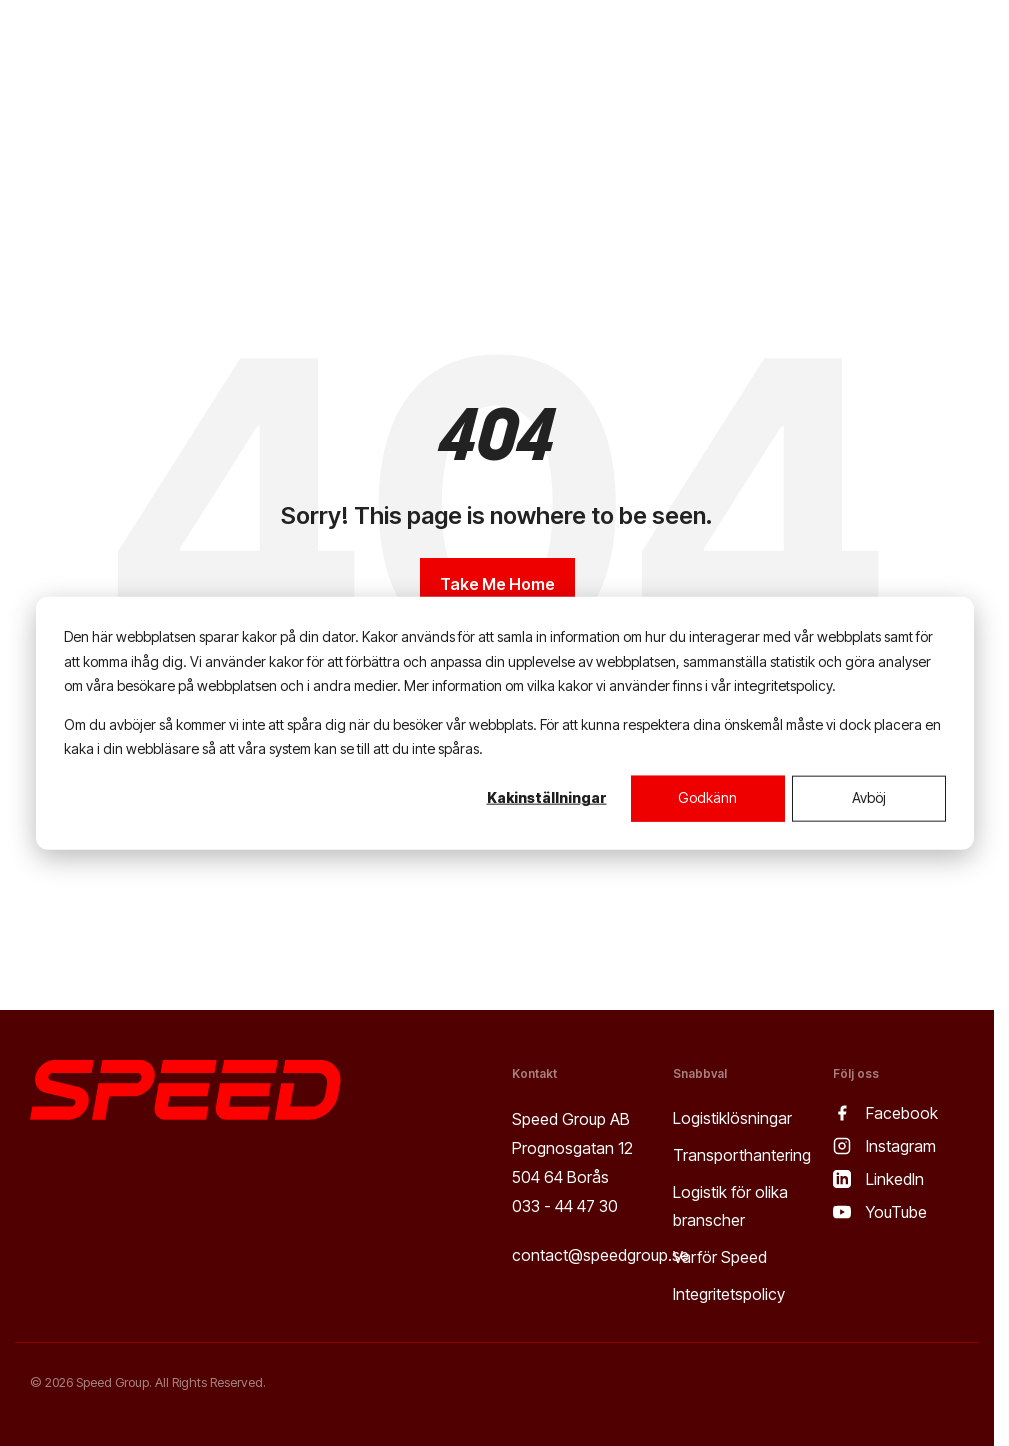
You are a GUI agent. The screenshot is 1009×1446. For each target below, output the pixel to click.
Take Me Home (497, 584)
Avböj (869, 797)
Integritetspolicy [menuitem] (729, 1294)
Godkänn (707, 797)
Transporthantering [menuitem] (742, 1155)
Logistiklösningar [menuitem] (732, 1118)
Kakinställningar (547, 797)
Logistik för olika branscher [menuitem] (732, 1206)
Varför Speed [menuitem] (720, 1257)
